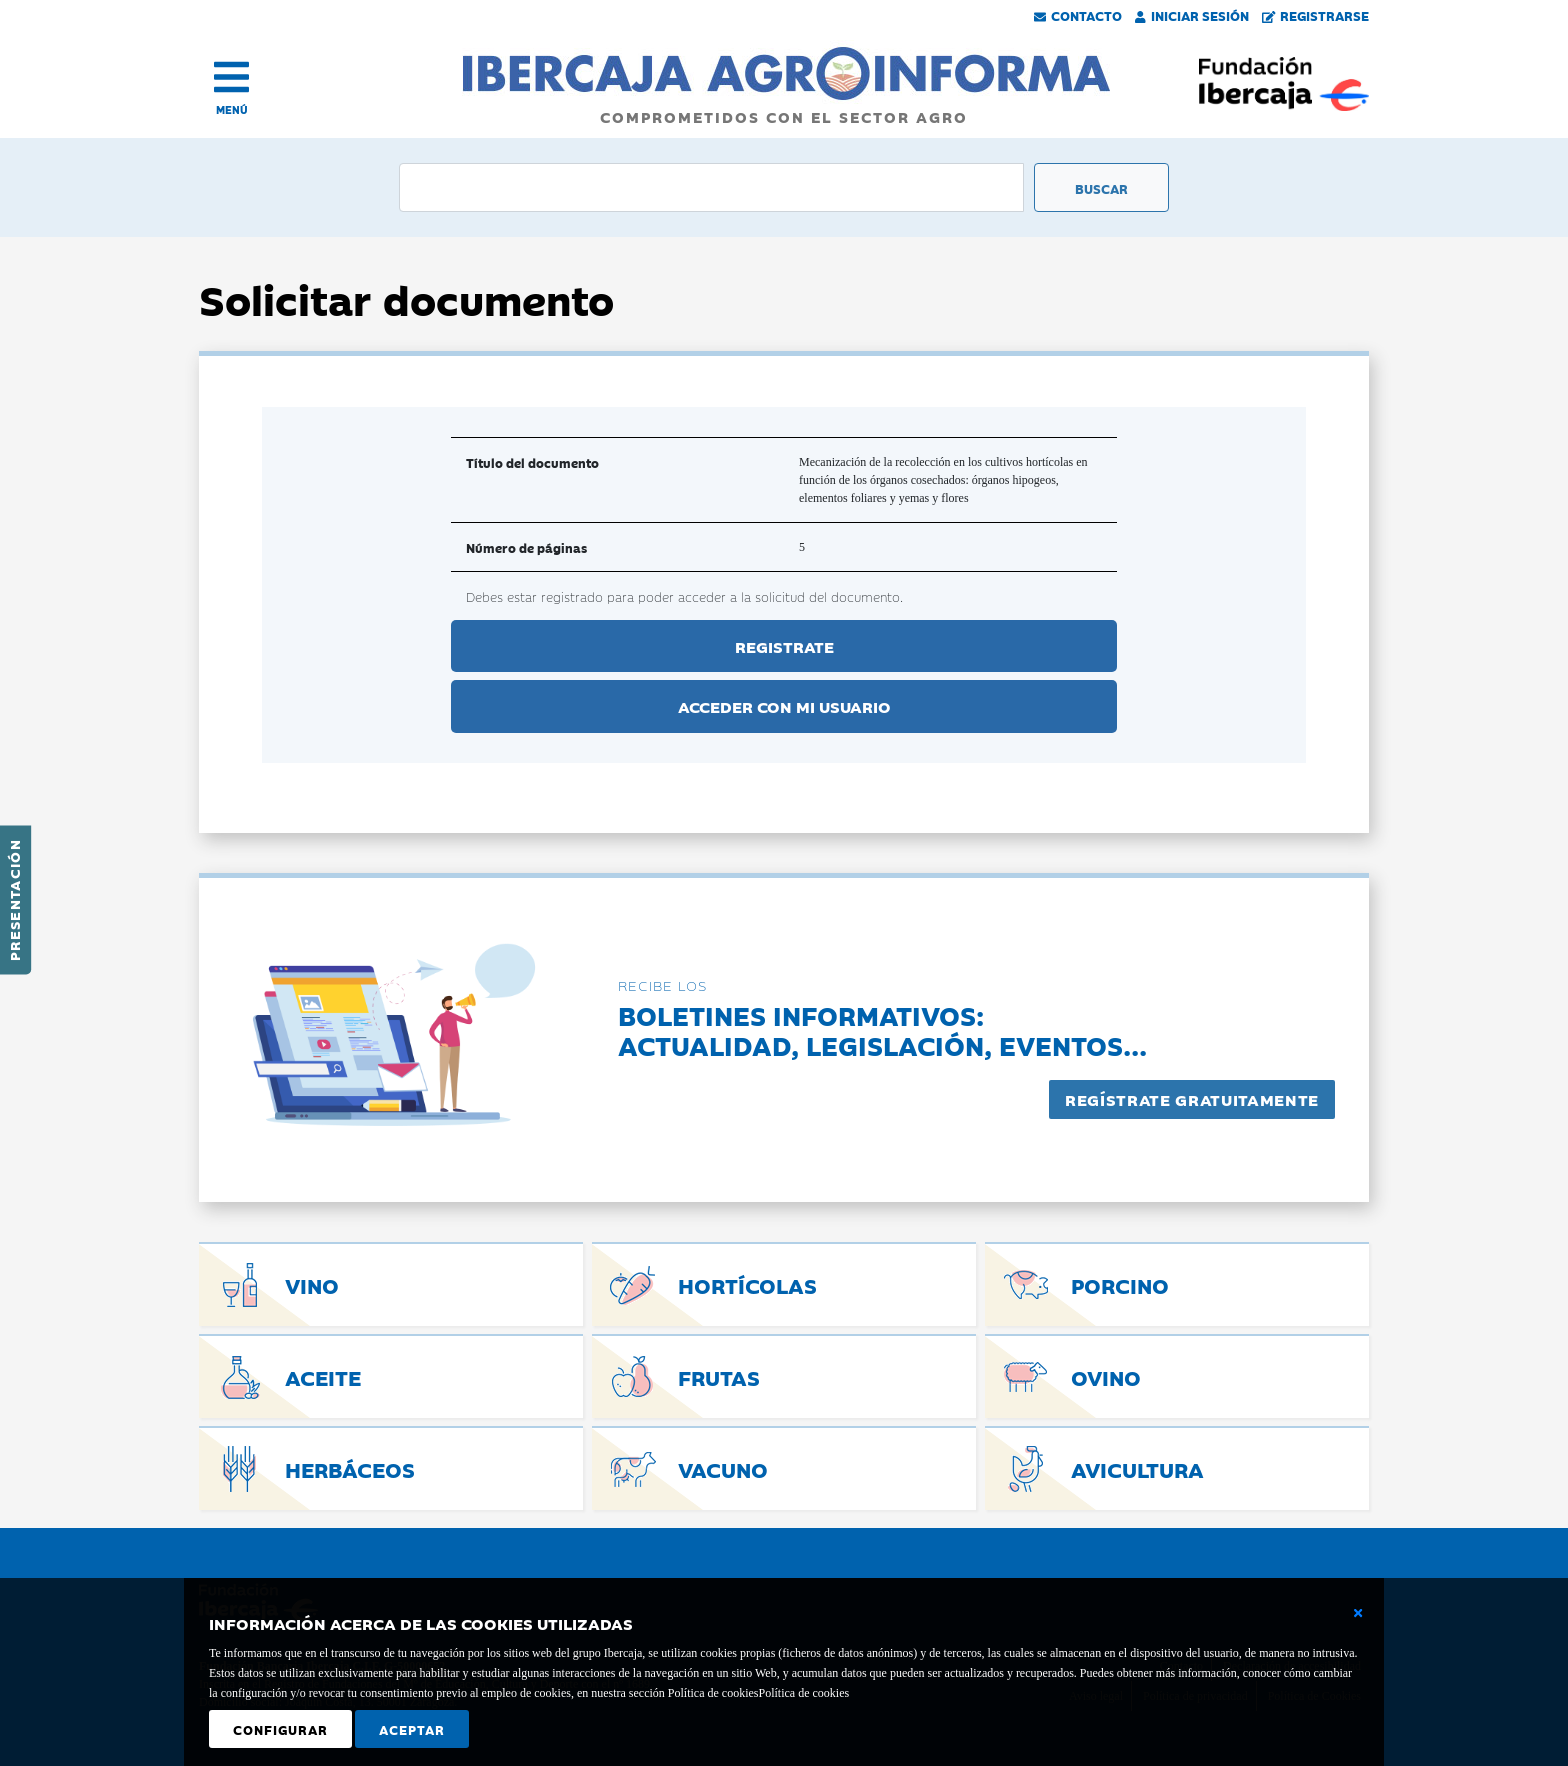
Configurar (280, 1729)
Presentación (14, 900)
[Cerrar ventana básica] (1358, 1613)
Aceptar (412, 1729)
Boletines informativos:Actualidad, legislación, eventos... (882, 1029)
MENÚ (232, 109)
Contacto (1078, 15)
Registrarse (1316, 15)
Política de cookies (803, 1693)
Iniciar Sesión (1192, 15)
